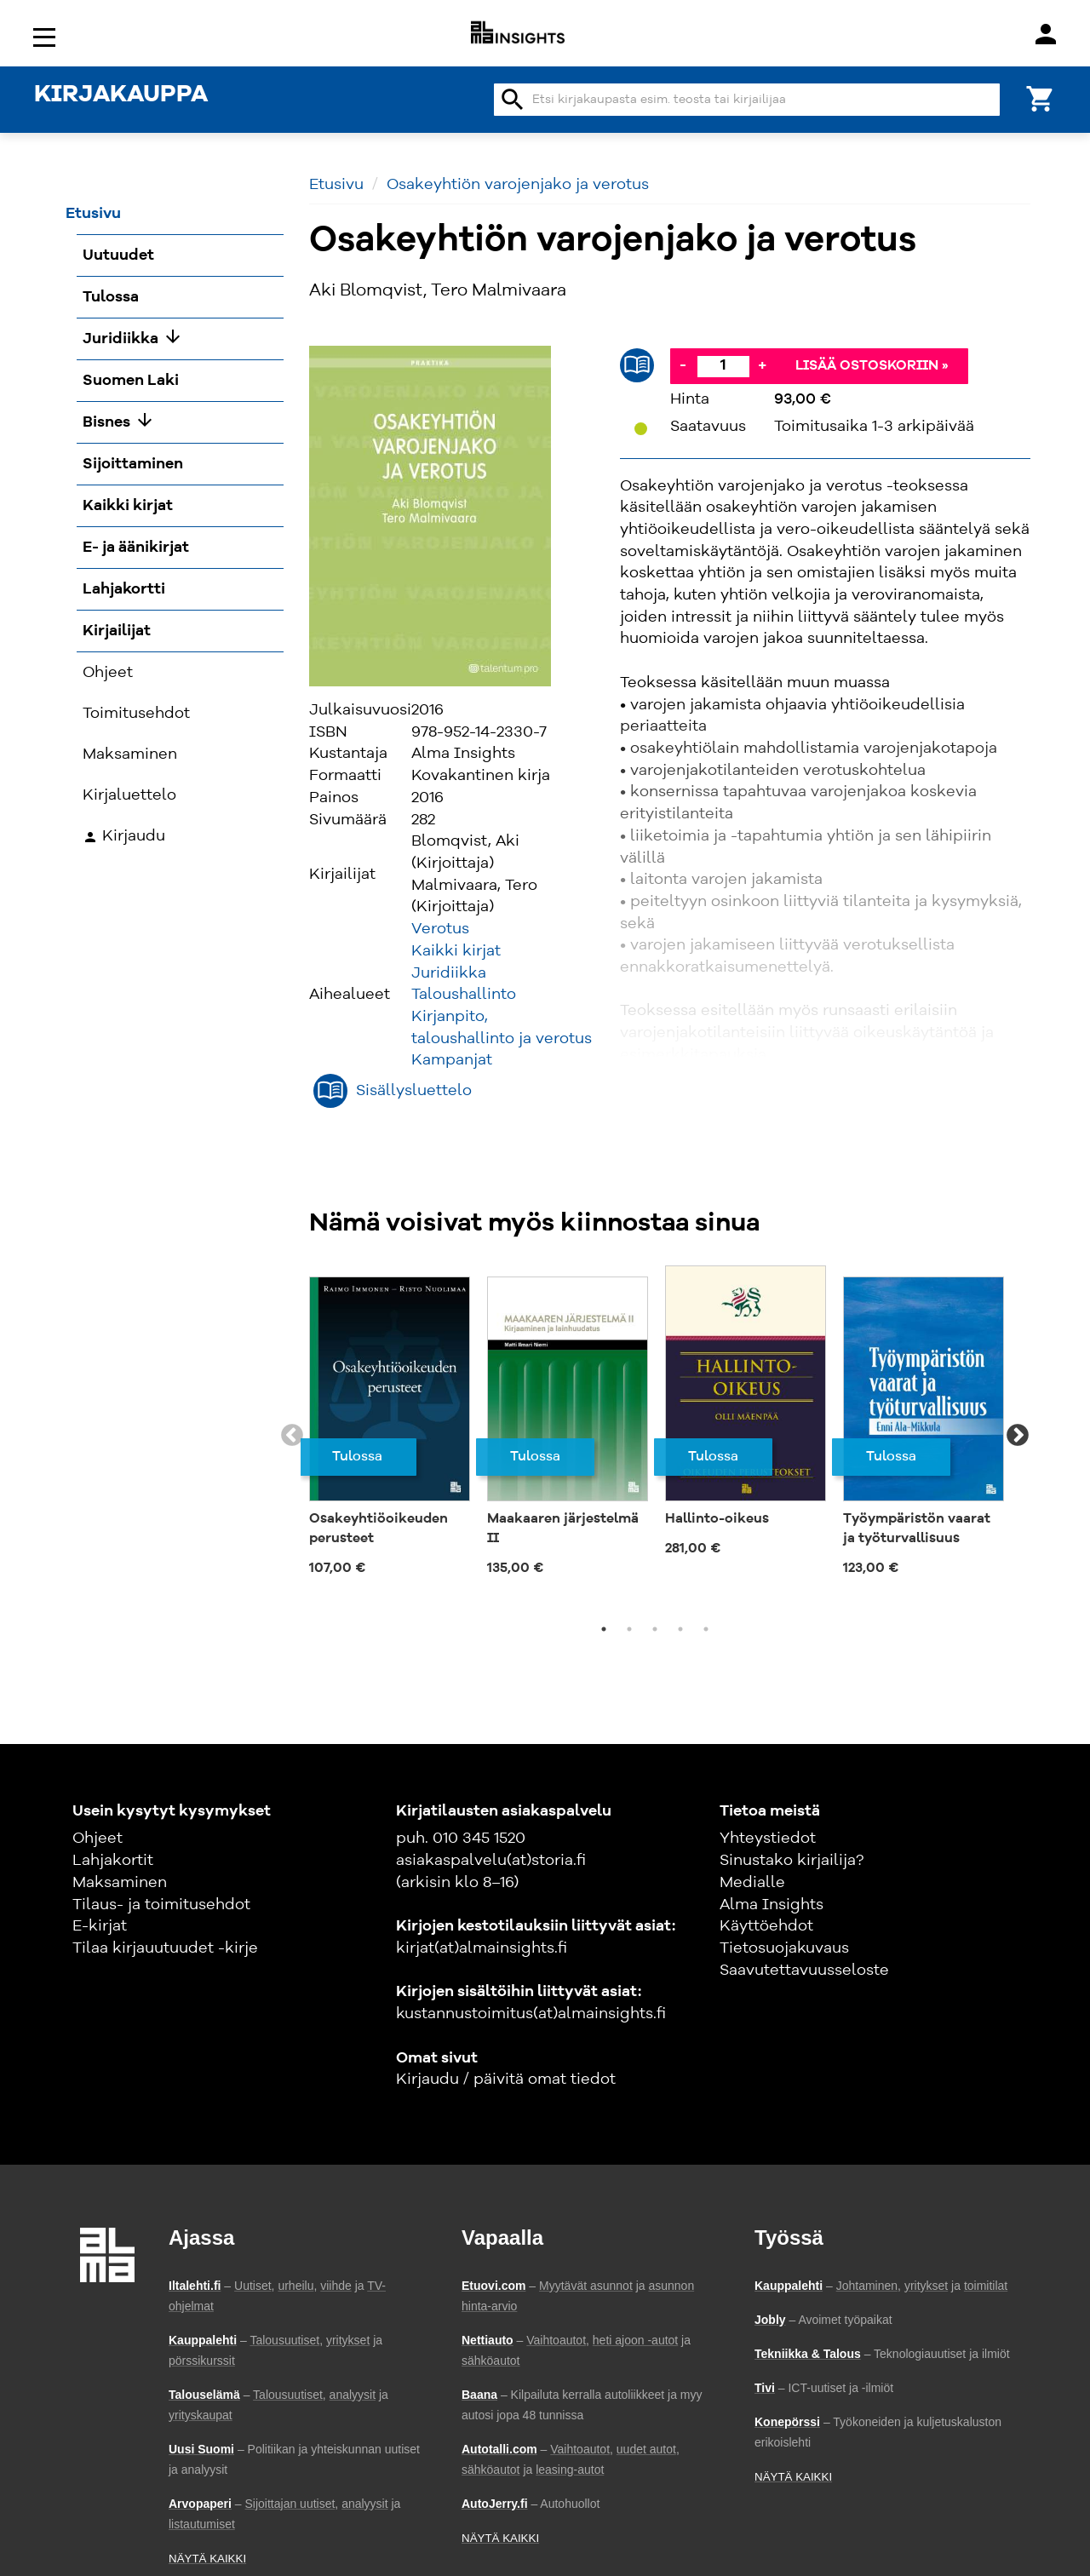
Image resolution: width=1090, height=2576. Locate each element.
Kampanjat (451, 1060)
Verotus (440, 929)
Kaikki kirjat (456, 951)
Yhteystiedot (768, 1838)
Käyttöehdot (766, 1926)
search (512, 99)
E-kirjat (99, 1926)
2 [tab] (629, 1629)
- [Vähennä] (683, 365)
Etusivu (336, 184)
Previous (292, 1436)
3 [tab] (654, 1629)
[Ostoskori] (1040, 97)
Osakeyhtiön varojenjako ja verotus (518, 184)
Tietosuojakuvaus (784, 1948)
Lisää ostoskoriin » (872, 366)
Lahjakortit (112, 1860)
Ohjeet (97, 1838)
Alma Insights (771, 1905)
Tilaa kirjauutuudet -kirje (165, 1948)
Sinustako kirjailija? (791, 1860)
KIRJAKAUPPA (121, 95)
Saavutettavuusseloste (804, 1970)
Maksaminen (119, 1882)
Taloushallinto (463, 994)
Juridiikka (448, 973)
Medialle (752, 1882)
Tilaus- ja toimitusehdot (161, 1905)
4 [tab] (680, 1629)
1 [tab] (603, 1629)
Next (1017, 1436)
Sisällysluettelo (414, 1091)
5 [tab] (705, 1629)
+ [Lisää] (762, 365)
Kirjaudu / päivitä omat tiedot (506, 2079)
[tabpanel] (390, 1425)
